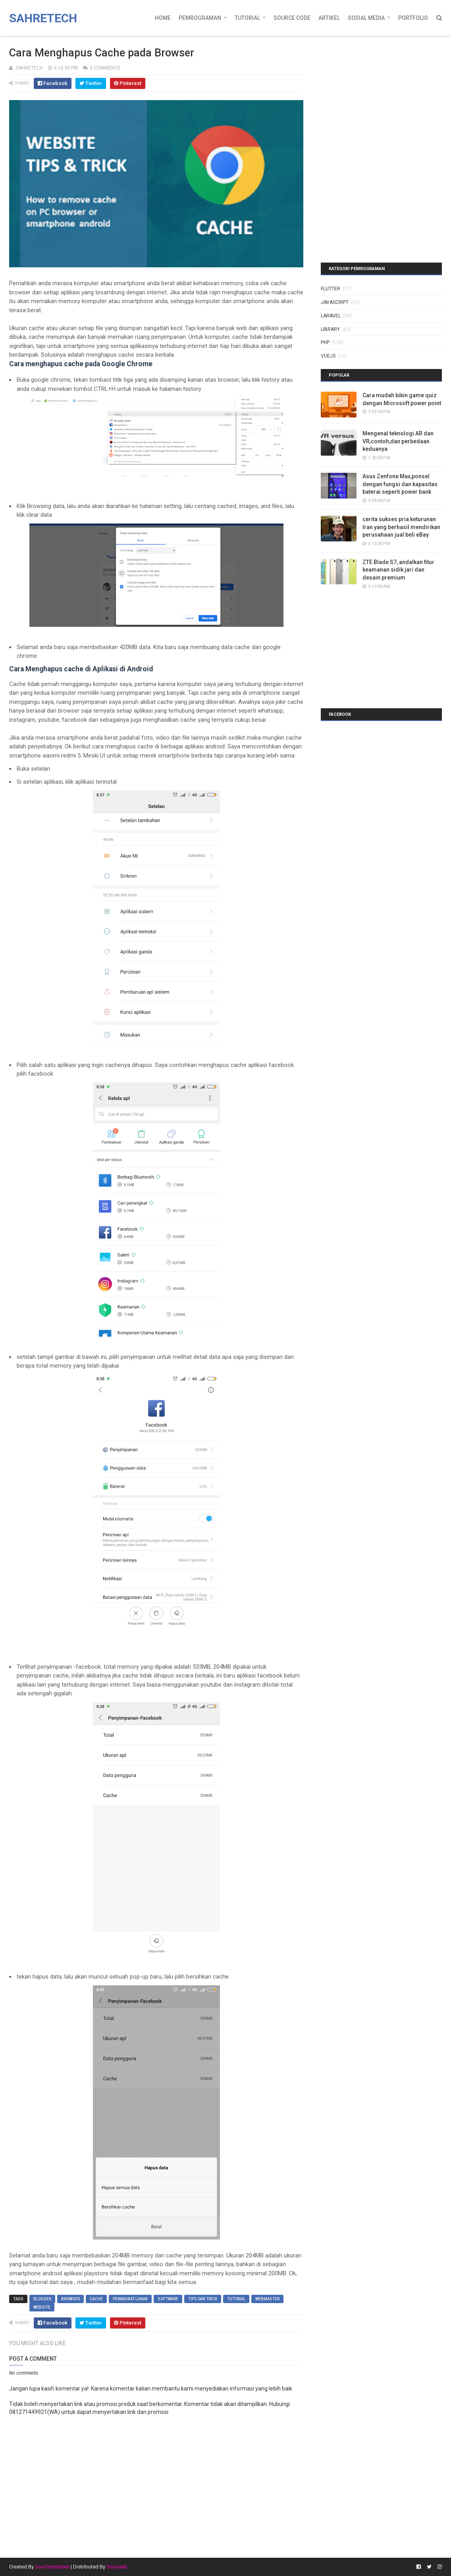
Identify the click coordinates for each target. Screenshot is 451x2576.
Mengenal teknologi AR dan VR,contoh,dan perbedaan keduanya (398, 441)
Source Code (292, 18)
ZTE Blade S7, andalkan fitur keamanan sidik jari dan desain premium (398, 570)
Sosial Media (366, 18)
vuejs (328, 356)
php (325, 342)
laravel (331, 316)
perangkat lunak (130, 2299)
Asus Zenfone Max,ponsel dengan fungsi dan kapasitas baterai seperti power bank (400, 484)
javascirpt (335, 302)
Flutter (330, 289)
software (168, 2299)
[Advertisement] (370, 89)
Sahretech (43, 18)
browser (70, 2299)
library (330, 329)
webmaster (267, 2299)
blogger (42, 2299)
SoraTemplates (52, 2567)
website (41, 2307)
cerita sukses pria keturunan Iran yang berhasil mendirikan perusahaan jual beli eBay (401, 527)
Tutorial (247, 18)
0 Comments (105, 68)
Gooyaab (116, 2567)
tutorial (236, 2299)
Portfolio (413, 18)
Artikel (329, 18)
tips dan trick (202, 2299)
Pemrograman (200, 18)
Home (163, 18)
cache (96, 2299)
